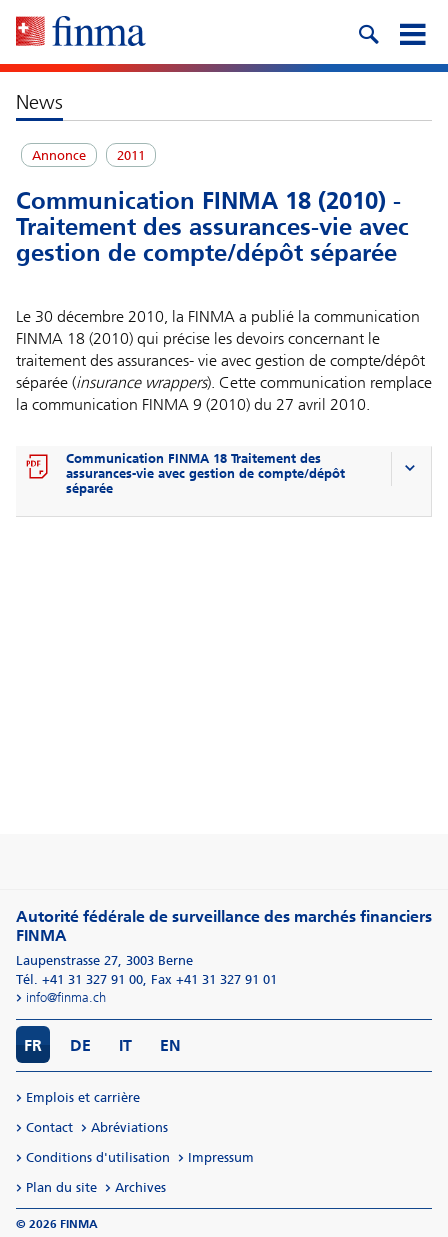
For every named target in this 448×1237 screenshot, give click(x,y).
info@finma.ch (66, 997)
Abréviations (129, 1127)
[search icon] (368, 32)
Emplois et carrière (83, 1097)
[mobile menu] (412, 32)
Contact (49, 1127)
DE (80, 1045)
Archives (140, 1187)
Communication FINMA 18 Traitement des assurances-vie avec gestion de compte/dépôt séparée (205, 473)
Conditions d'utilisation (98, 1157)
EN (170, 1045)
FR (33, 1045)
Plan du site (61, 1187)
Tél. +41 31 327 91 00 (79, 979)
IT (125, 1045)
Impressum (221, 1157)
